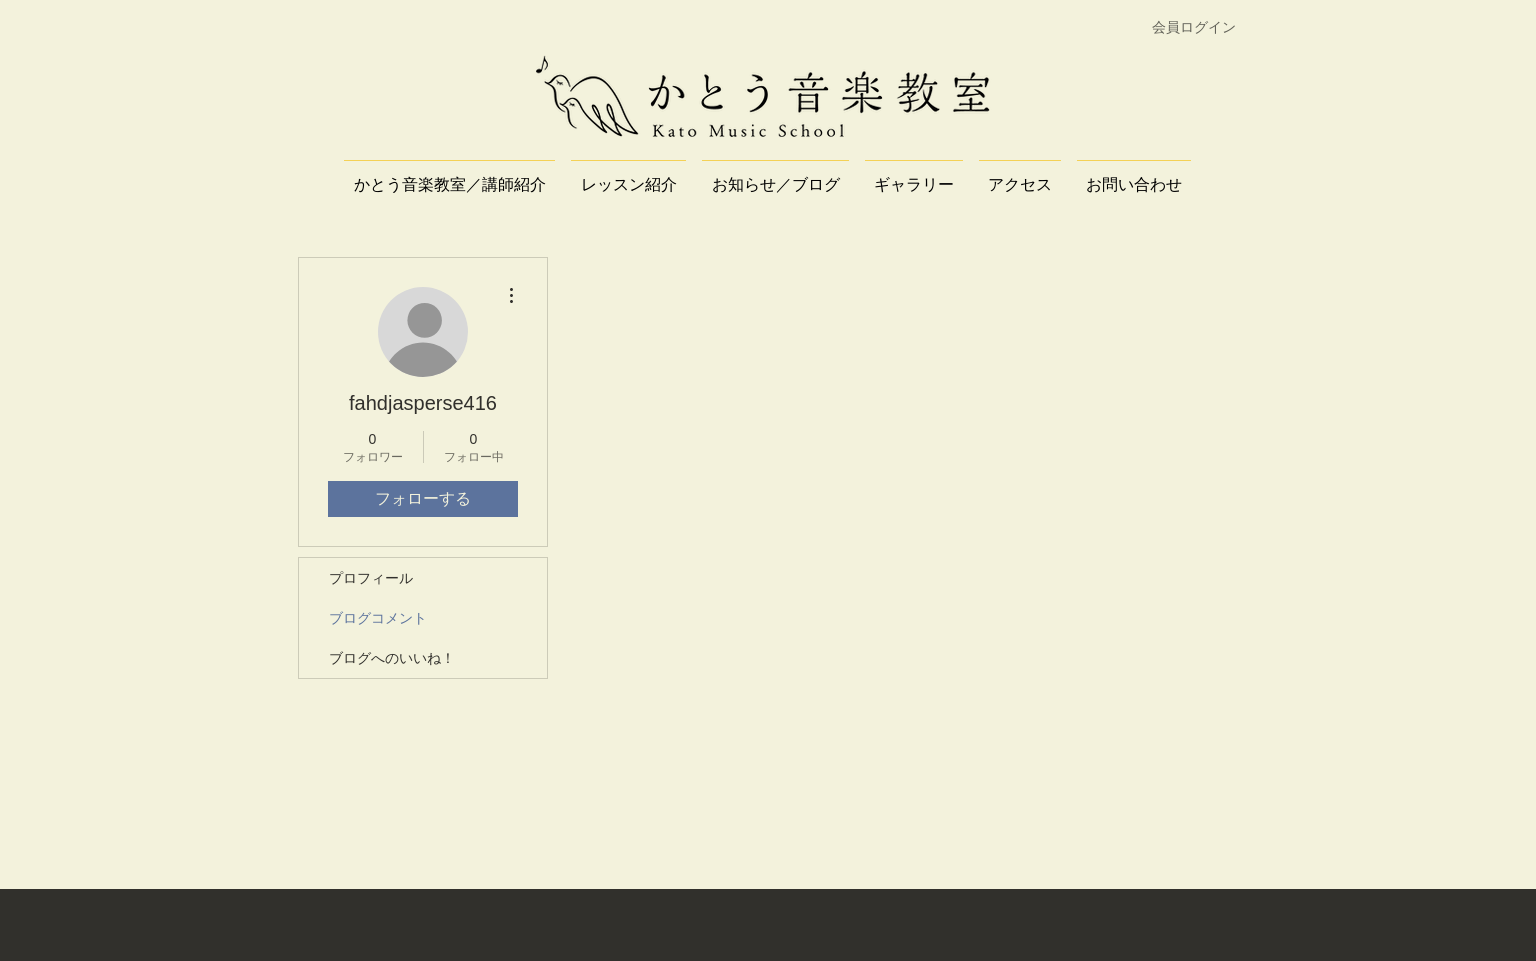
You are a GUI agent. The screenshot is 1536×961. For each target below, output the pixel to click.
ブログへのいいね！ (392, 658)
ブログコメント (378, 618)
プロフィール (371, 578)
